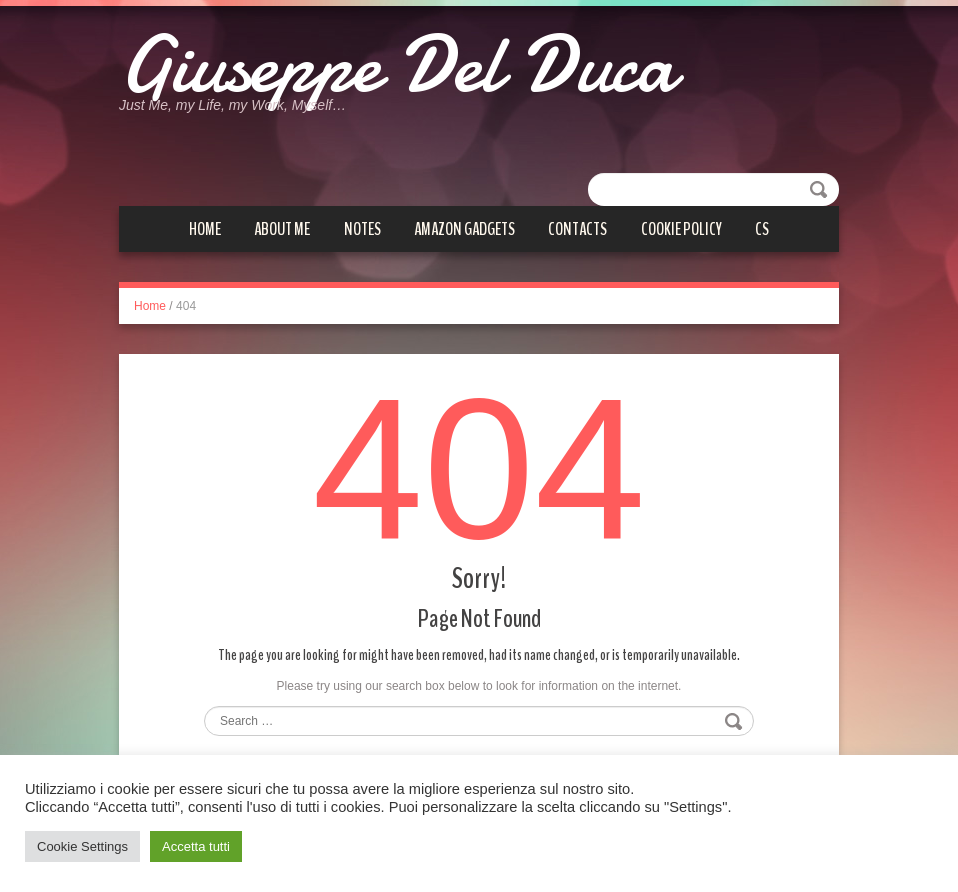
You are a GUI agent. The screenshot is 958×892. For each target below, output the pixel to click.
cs (762, 229)
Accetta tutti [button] (196, 846)
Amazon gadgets (464, 229)
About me (282, 229)
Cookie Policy (681, 229)
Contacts (577, 229)
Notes (362, 229)
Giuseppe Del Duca (397, 65)
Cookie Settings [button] (82, 846)
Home (205, 229)
